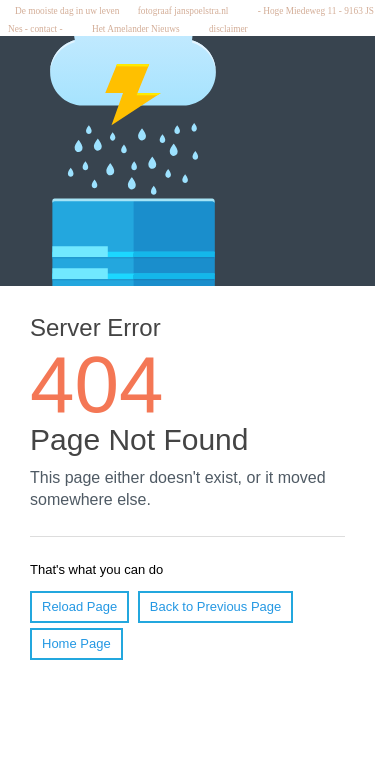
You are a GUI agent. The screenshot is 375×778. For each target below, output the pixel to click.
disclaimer (232, 29)
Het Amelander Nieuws (140, 29)
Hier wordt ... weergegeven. (187, 396)
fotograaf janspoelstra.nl (188, 11)
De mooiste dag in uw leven (65, 11)
